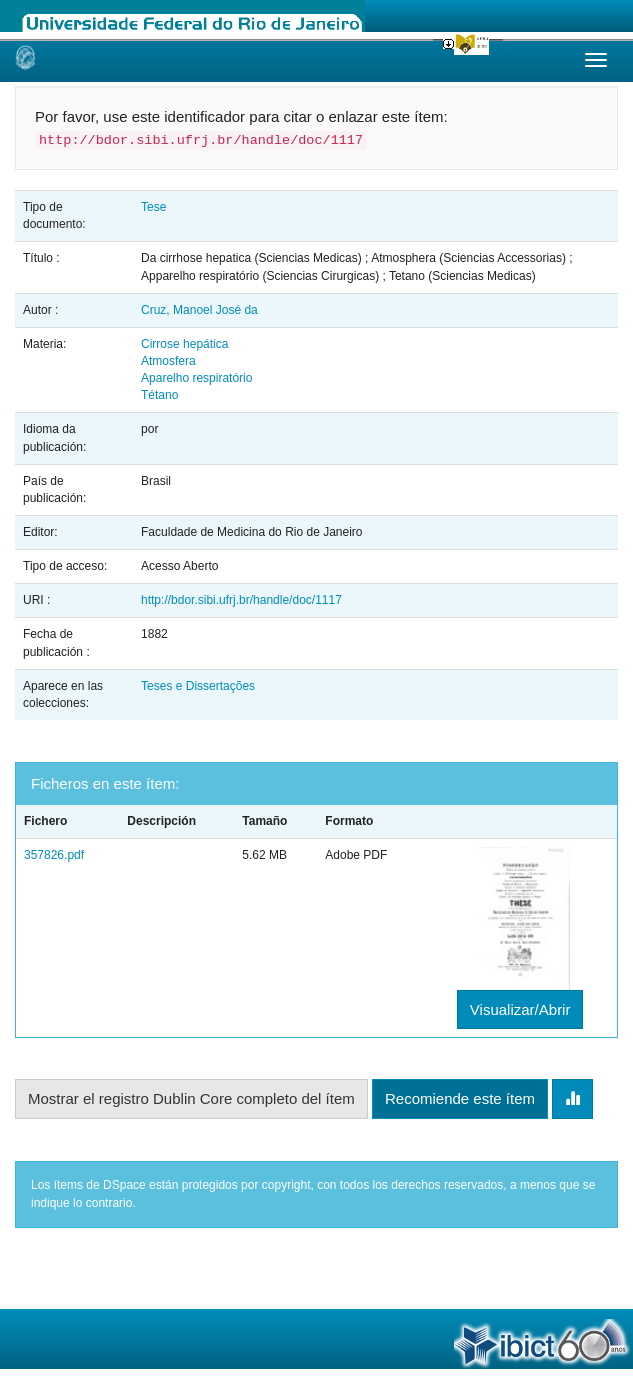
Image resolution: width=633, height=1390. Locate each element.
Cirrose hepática (184, 344)
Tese (153, 207)
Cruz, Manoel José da (199, 310)
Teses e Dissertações (198, 686)
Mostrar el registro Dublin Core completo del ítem (191, 1098)
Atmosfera (168, 361)
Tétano (159, 395)
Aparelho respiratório (196, 378)
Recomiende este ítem (460, 1098)
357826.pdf (54, 855)
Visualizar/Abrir (520, 1009)
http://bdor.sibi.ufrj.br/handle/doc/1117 (241, 600)
